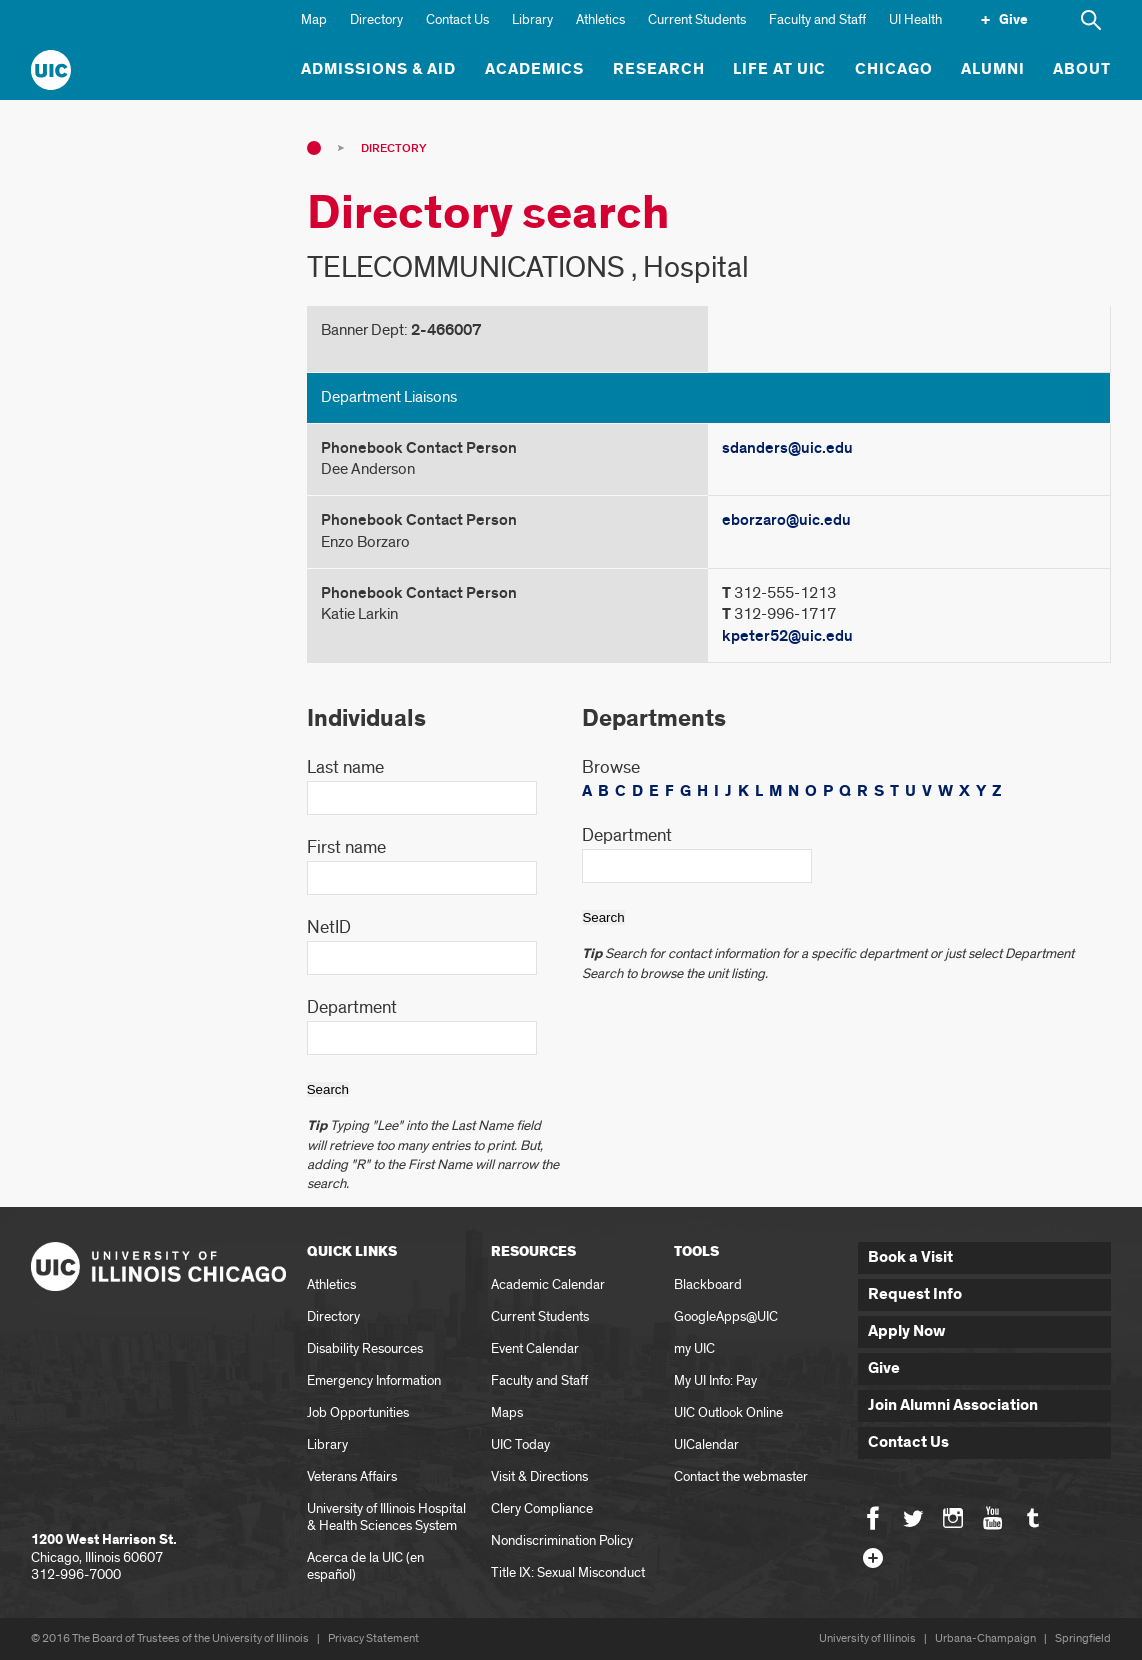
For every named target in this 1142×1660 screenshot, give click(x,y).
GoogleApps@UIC (726, 1316)
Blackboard (708, 1284)
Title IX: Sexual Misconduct (568, 1572)
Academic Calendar (548, 1284)
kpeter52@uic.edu (787, 636)
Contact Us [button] (908, 1442)
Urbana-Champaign (985, 1638)
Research (659, 69)
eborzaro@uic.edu (786, 520)
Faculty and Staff (817, 19)
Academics (535, 69)
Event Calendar (535, 1348)
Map (314, 19)
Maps (507, 1412)
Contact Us (457, 19)
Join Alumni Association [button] (953, 1405)
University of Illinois (867, 1638)
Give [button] (884, 1368)
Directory (376, 19)
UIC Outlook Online (728, 1412)
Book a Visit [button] (910, 1257)
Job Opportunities (358, 1412)
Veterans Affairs (352, 1476)
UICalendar (706, 1444)
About (1082, 69)
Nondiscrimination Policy (562, 1540)
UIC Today (520, 1444)
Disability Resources (365, 1348)
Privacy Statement (373, 1638)
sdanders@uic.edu (787, 448)
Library (532, 19)
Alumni (993, 69)
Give (1013, 20)
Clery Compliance (542, 1508)
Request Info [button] (915, 1294)
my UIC (694, 1348)
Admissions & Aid (378, 69)
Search (328, 1089)
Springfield (1083, 1638)
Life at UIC (780, 69)
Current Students (697, 19)
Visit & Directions (539, 1476)
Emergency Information (374, 1380)
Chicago (894, 69)
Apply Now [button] (907, 1331)
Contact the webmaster (741, 1476)
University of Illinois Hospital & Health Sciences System (386, 1517)
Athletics (600, 19)
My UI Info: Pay (715, 1380)
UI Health (915, 19)
